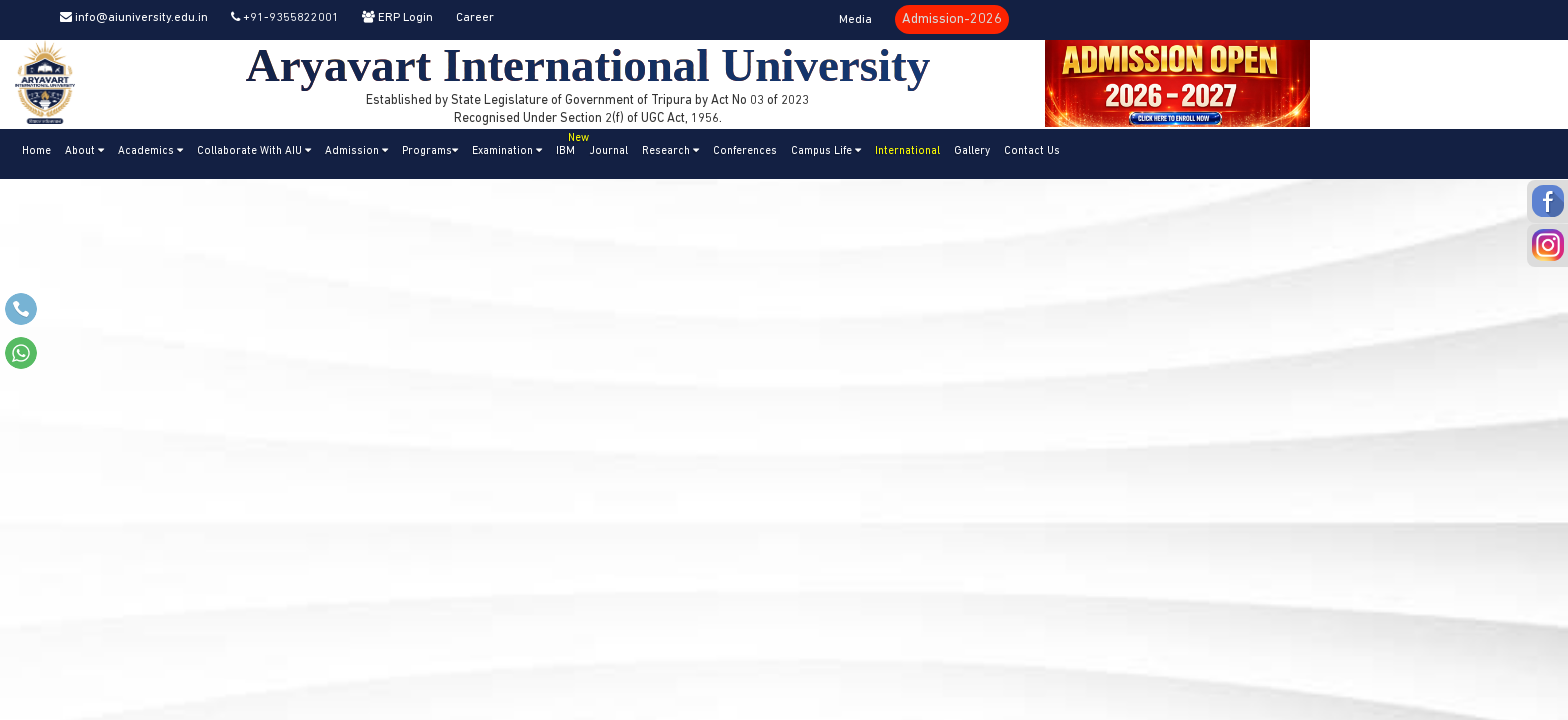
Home (36, 151)
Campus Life (826, 151)
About (84, 151)
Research (670, 151)
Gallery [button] (972, 151)
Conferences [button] (745, 151)
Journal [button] (608, 151)
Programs (430, 151)
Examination (507, 151)
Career (475, 18)
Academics (150, 151)
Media (855, 20)
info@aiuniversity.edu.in (134, 18)
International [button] (907, 151)
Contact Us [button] (1032, 151)
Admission (356, 151)
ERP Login (397, 18)
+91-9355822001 (285, 18)
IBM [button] (569, 143)
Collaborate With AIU (254, 151)
